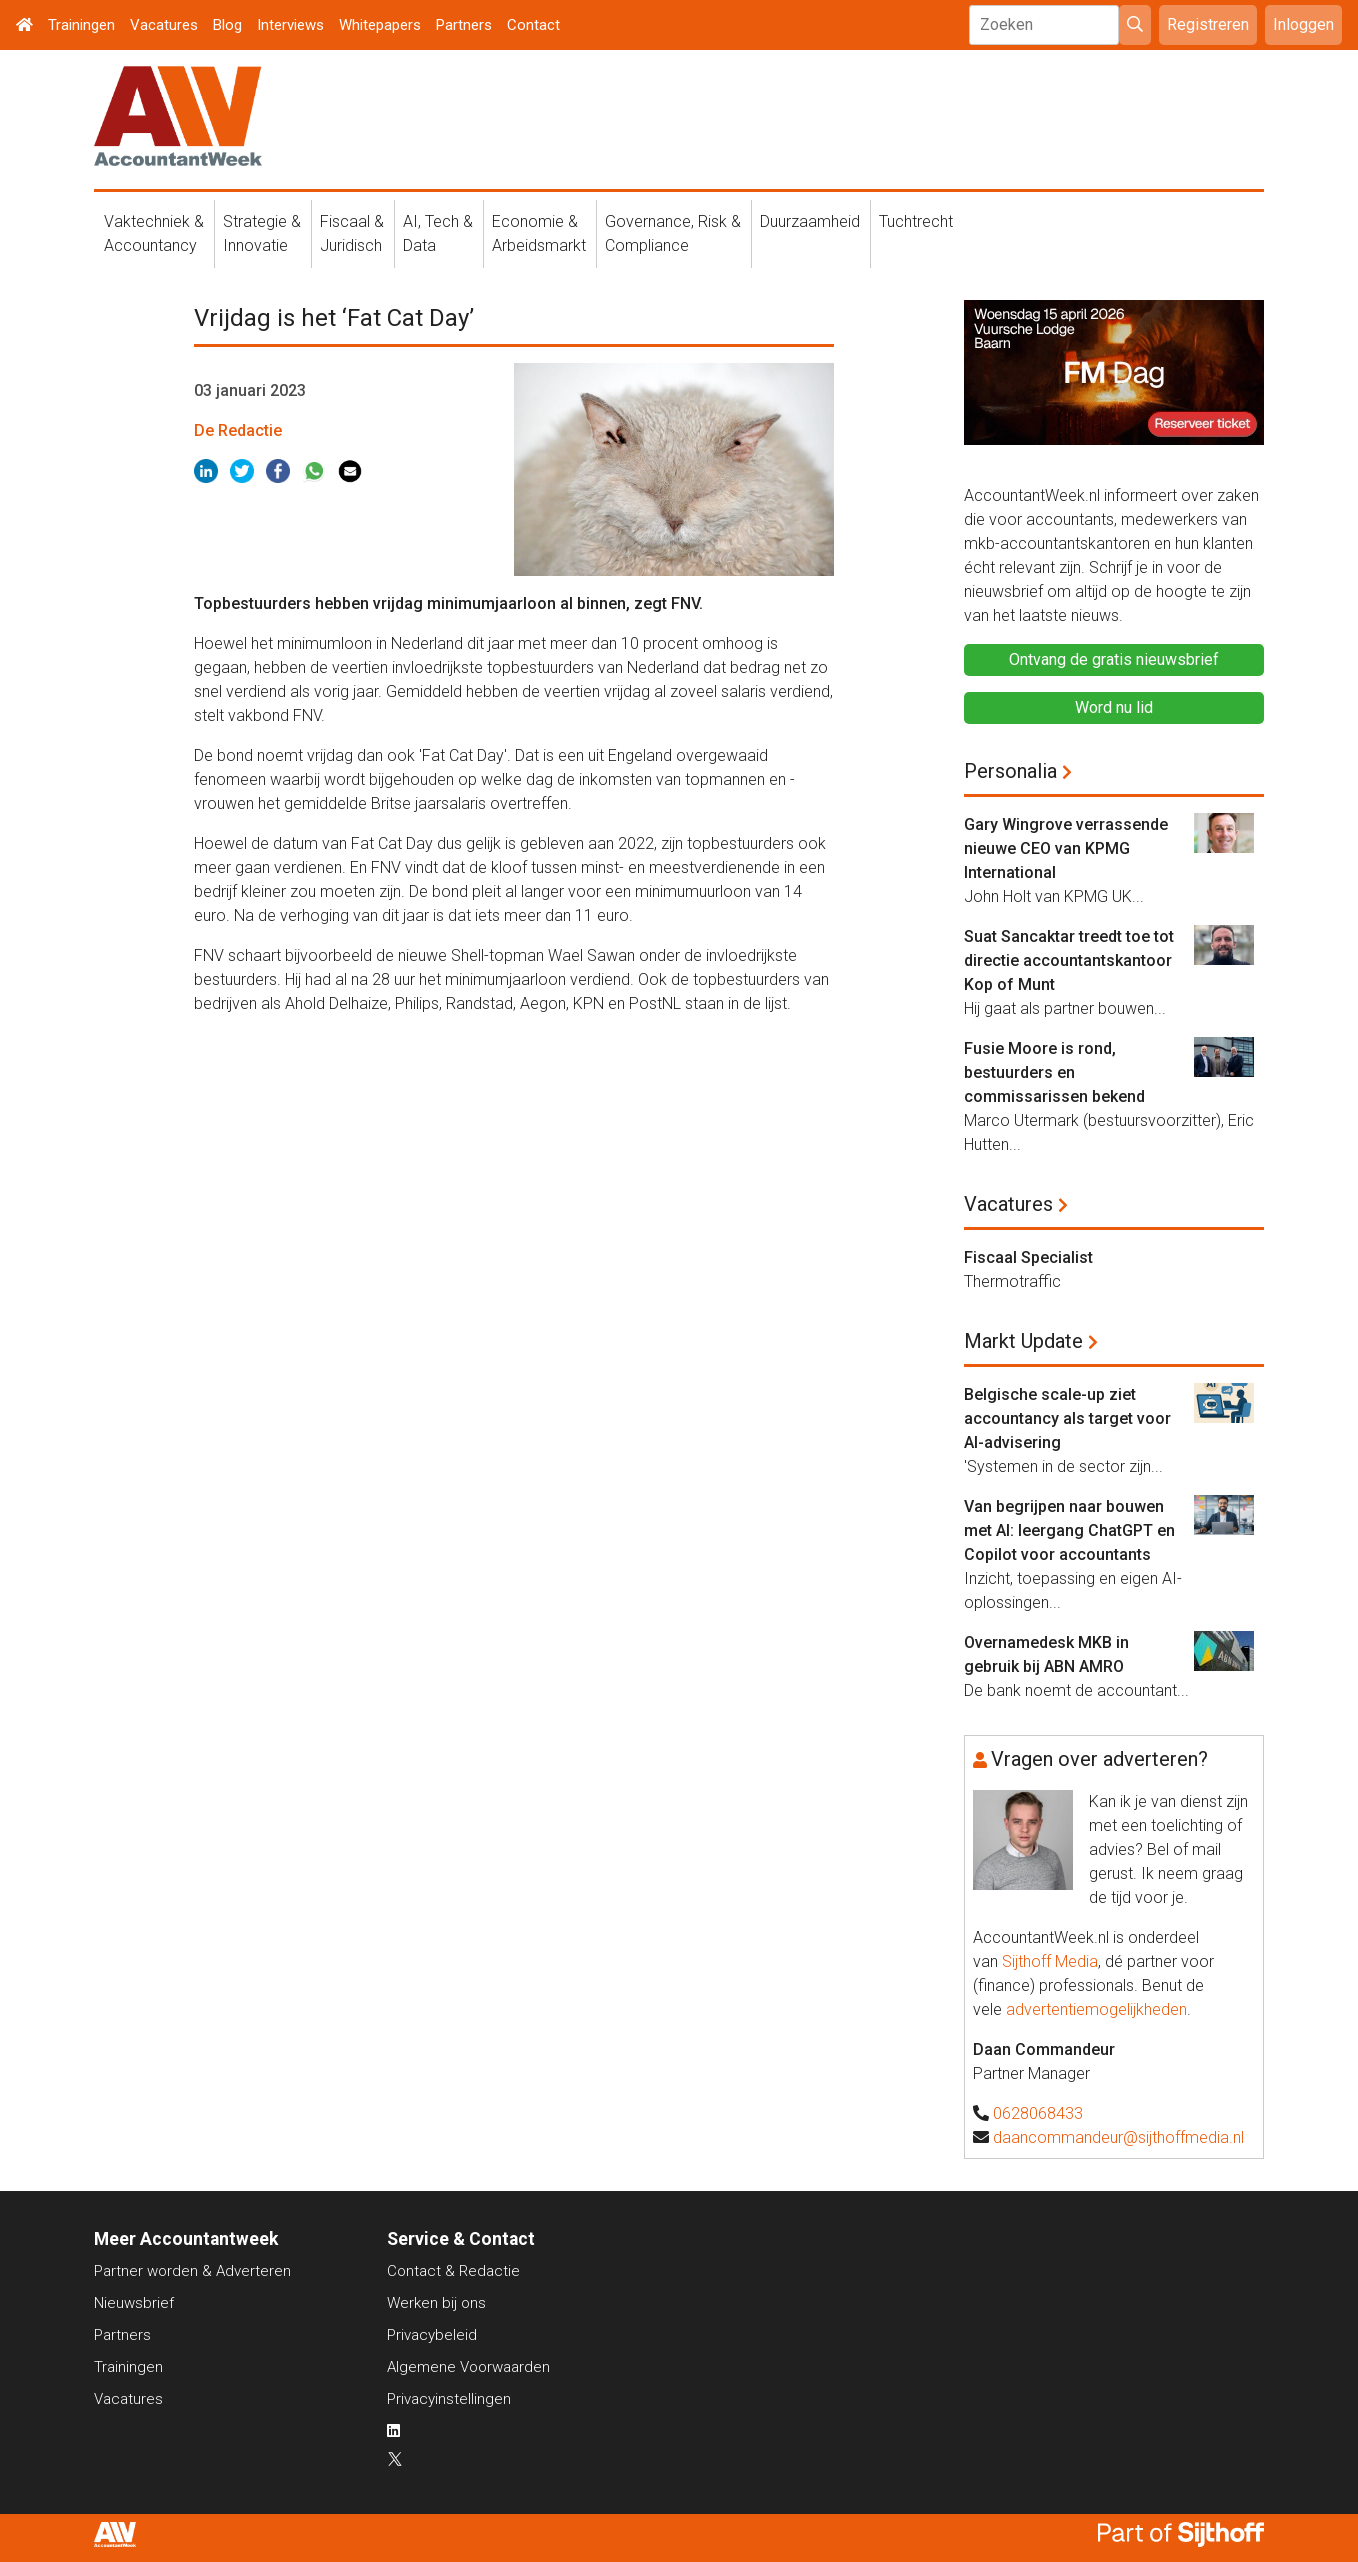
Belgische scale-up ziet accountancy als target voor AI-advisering (1067, 1418)
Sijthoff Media (1050, 1961)
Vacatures (164, 25)
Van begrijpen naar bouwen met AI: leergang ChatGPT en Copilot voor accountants (1069, 1530)
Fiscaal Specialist (1028, 1257)
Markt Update (1023, 1341)
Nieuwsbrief (134, 2303)
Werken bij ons (436, 2303)
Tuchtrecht (916, 221)
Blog (227, 25)
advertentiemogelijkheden (1096, 2009)
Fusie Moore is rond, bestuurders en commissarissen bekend (1054, 1072)
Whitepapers (380, 25)
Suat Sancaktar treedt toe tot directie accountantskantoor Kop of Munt (1069, 960)
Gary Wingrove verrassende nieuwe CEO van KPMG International (1066, 848)
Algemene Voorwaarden (468, 2367)
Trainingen (81, 25)
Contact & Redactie (453, 2271)
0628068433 (1038, 2113)
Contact (533, 25)
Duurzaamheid (810, 221)
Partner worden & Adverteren (192, 2271)
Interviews (290, 25)
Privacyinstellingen (449, 2399)
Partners (464, 25)
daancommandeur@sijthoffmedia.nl (1118, 2137)
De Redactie (238, 430)
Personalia (1010, 771)
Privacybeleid (432, 2335)
